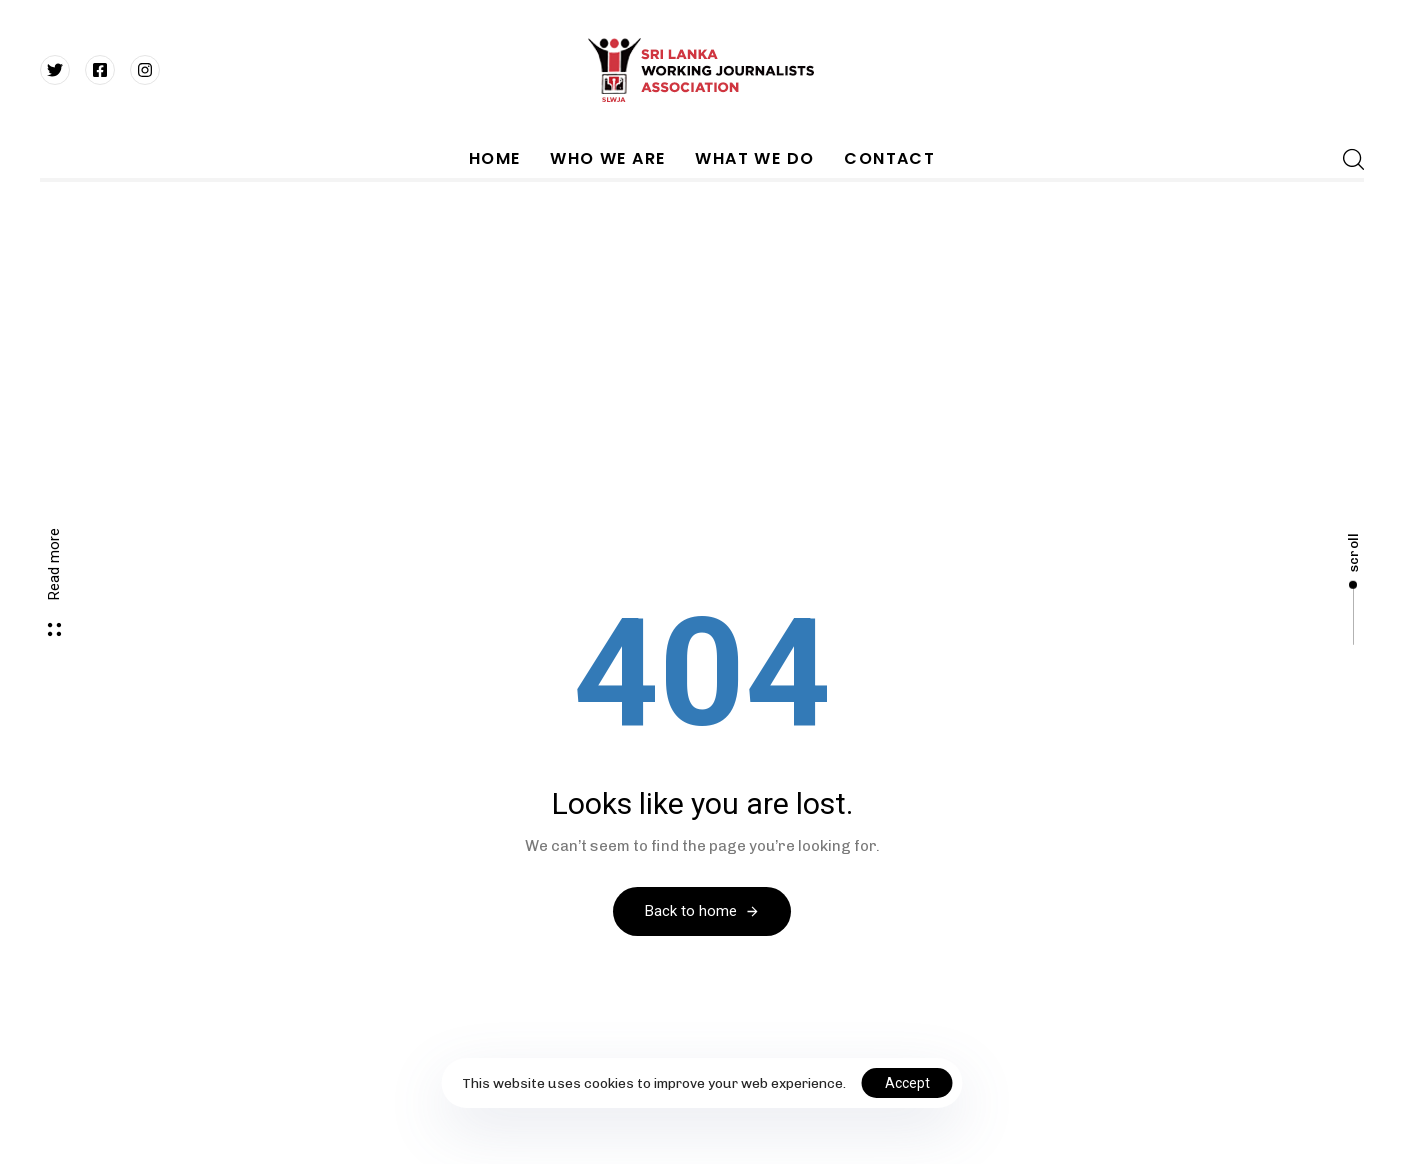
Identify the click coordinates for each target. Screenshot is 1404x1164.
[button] (1347, 159)
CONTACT (889, 158)
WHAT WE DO (754, 158)
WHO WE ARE (607, 158)
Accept (907, 1083)
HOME (495, 158)
